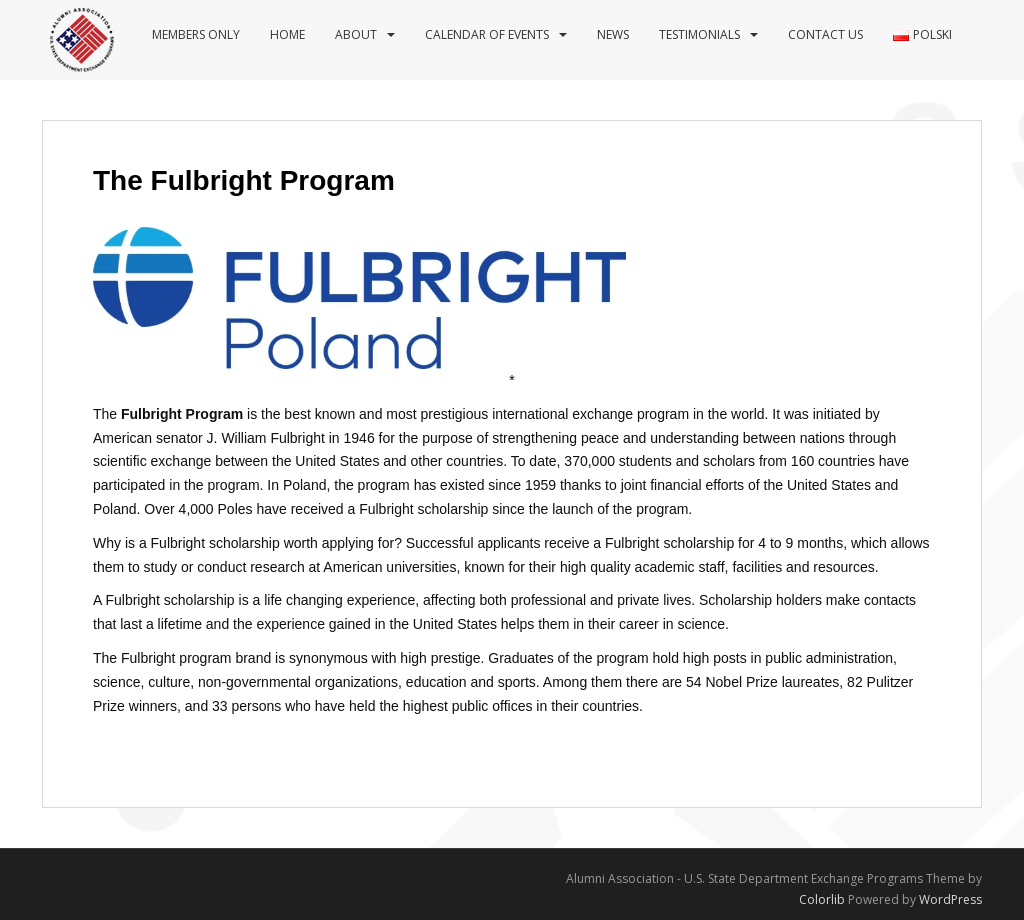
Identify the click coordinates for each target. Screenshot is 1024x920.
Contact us (825, 34)
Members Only (196, 34)
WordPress (950, 899)
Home (287, 34)
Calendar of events (487, 34)
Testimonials (699, 34)
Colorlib (822, 899)
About (356, 34)
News (613, 34)
